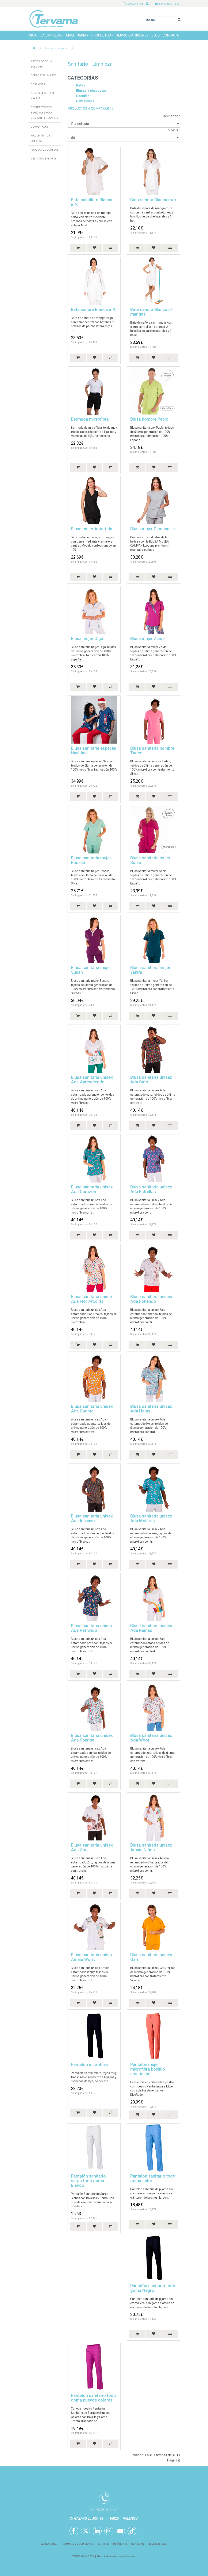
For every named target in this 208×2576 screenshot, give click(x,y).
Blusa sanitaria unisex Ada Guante (92, 1409)
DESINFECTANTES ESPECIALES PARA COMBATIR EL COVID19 (44, 112)
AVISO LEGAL (49, 2543)
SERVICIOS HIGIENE (132, 35)
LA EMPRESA (52, 35)
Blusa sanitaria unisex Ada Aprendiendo (92, 1079)
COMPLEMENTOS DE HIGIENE (43, 96)
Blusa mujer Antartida (91, 528)
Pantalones (85, 101)
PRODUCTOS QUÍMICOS (44, 149)
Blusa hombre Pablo (149, 419)
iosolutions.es (127, 2556)
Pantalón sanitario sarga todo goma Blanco (88, 2181)
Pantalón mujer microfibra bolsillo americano (147, 2069)
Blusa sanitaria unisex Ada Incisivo (92, 1518)
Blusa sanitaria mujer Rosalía (91, 860)
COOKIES (103, 2543)
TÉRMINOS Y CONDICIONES (77, 2543)
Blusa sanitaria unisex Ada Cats (151, 1079)
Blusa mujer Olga (87, 638)
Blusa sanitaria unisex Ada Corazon (92, 1189)
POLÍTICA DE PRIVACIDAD (128, 2543)
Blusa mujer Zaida (147, 638)
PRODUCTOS (102, 35)
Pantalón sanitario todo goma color (152, 2178)
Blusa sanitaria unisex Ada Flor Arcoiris (92, 1299)
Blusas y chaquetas (91, 91)
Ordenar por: (171, 116)
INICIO (33, 35)
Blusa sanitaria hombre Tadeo (152, 750)
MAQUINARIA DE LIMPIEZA (40, 138)
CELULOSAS (38, 84)
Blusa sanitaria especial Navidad (93, 750)
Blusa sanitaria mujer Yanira (150, 970)
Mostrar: (174, 130)
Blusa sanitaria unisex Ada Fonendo (151, 1299)
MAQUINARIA (77, 35)
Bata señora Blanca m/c (153, 199)
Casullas (83, 96)
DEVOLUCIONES (157, 2543)
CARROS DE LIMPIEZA (43, 75)
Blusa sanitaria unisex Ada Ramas (151, 1628)
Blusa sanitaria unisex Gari (151, 1957)
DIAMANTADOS (40, 126)
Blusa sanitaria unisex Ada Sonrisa (92, 1738)
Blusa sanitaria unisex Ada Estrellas (151, 1189)
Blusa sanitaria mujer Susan (91, 970)
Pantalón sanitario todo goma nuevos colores (93, 2398)
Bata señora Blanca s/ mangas (151, 312)
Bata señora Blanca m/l (93, 309)
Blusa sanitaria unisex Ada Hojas (151, 1409)
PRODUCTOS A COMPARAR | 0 (91, 109)
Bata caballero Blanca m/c (91, 202)
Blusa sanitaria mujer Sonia (150, 860)
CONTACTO (171, 35)
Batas (80, 85)
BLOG (155, 35)
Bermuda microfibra (90, 419)
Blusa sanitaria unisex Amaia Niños (151, 1847)
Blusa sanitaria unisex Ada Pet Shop (92, 1628)
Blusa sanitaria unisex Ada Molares (151, 1518)
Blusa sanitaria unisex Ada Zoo (92, 1847)
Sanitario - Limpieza (56, 48)
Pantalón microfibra (90, 2064)
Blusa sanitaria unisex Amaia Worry (92, 1957)
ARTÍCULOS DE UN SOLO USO (41, 64)
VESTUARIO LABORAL (43, 158)
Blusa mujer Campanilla (152, 528)
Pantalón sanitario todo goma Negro (152, 2288)
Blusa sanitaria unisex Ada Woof (151, 1738)
